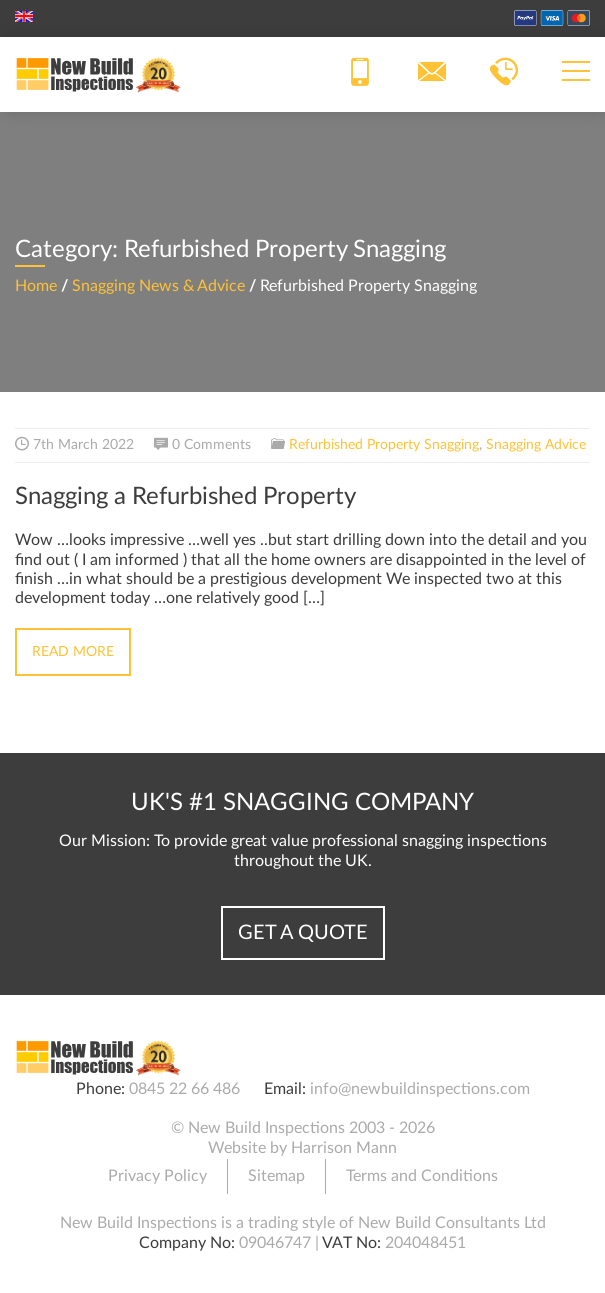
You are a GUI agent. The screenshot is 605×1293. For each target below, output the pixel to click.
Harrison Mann (344, 1148)
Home (36, 286)
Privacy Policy (157, 1176)
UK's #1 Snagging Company (302, 803)
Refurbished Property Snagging (384, 445)
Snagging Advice (536, 445)
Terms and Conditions (422, 1176)
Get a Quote (303, 933)
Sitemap (276, 1176)
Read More (73, 652)
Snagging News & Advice (158, 286)
